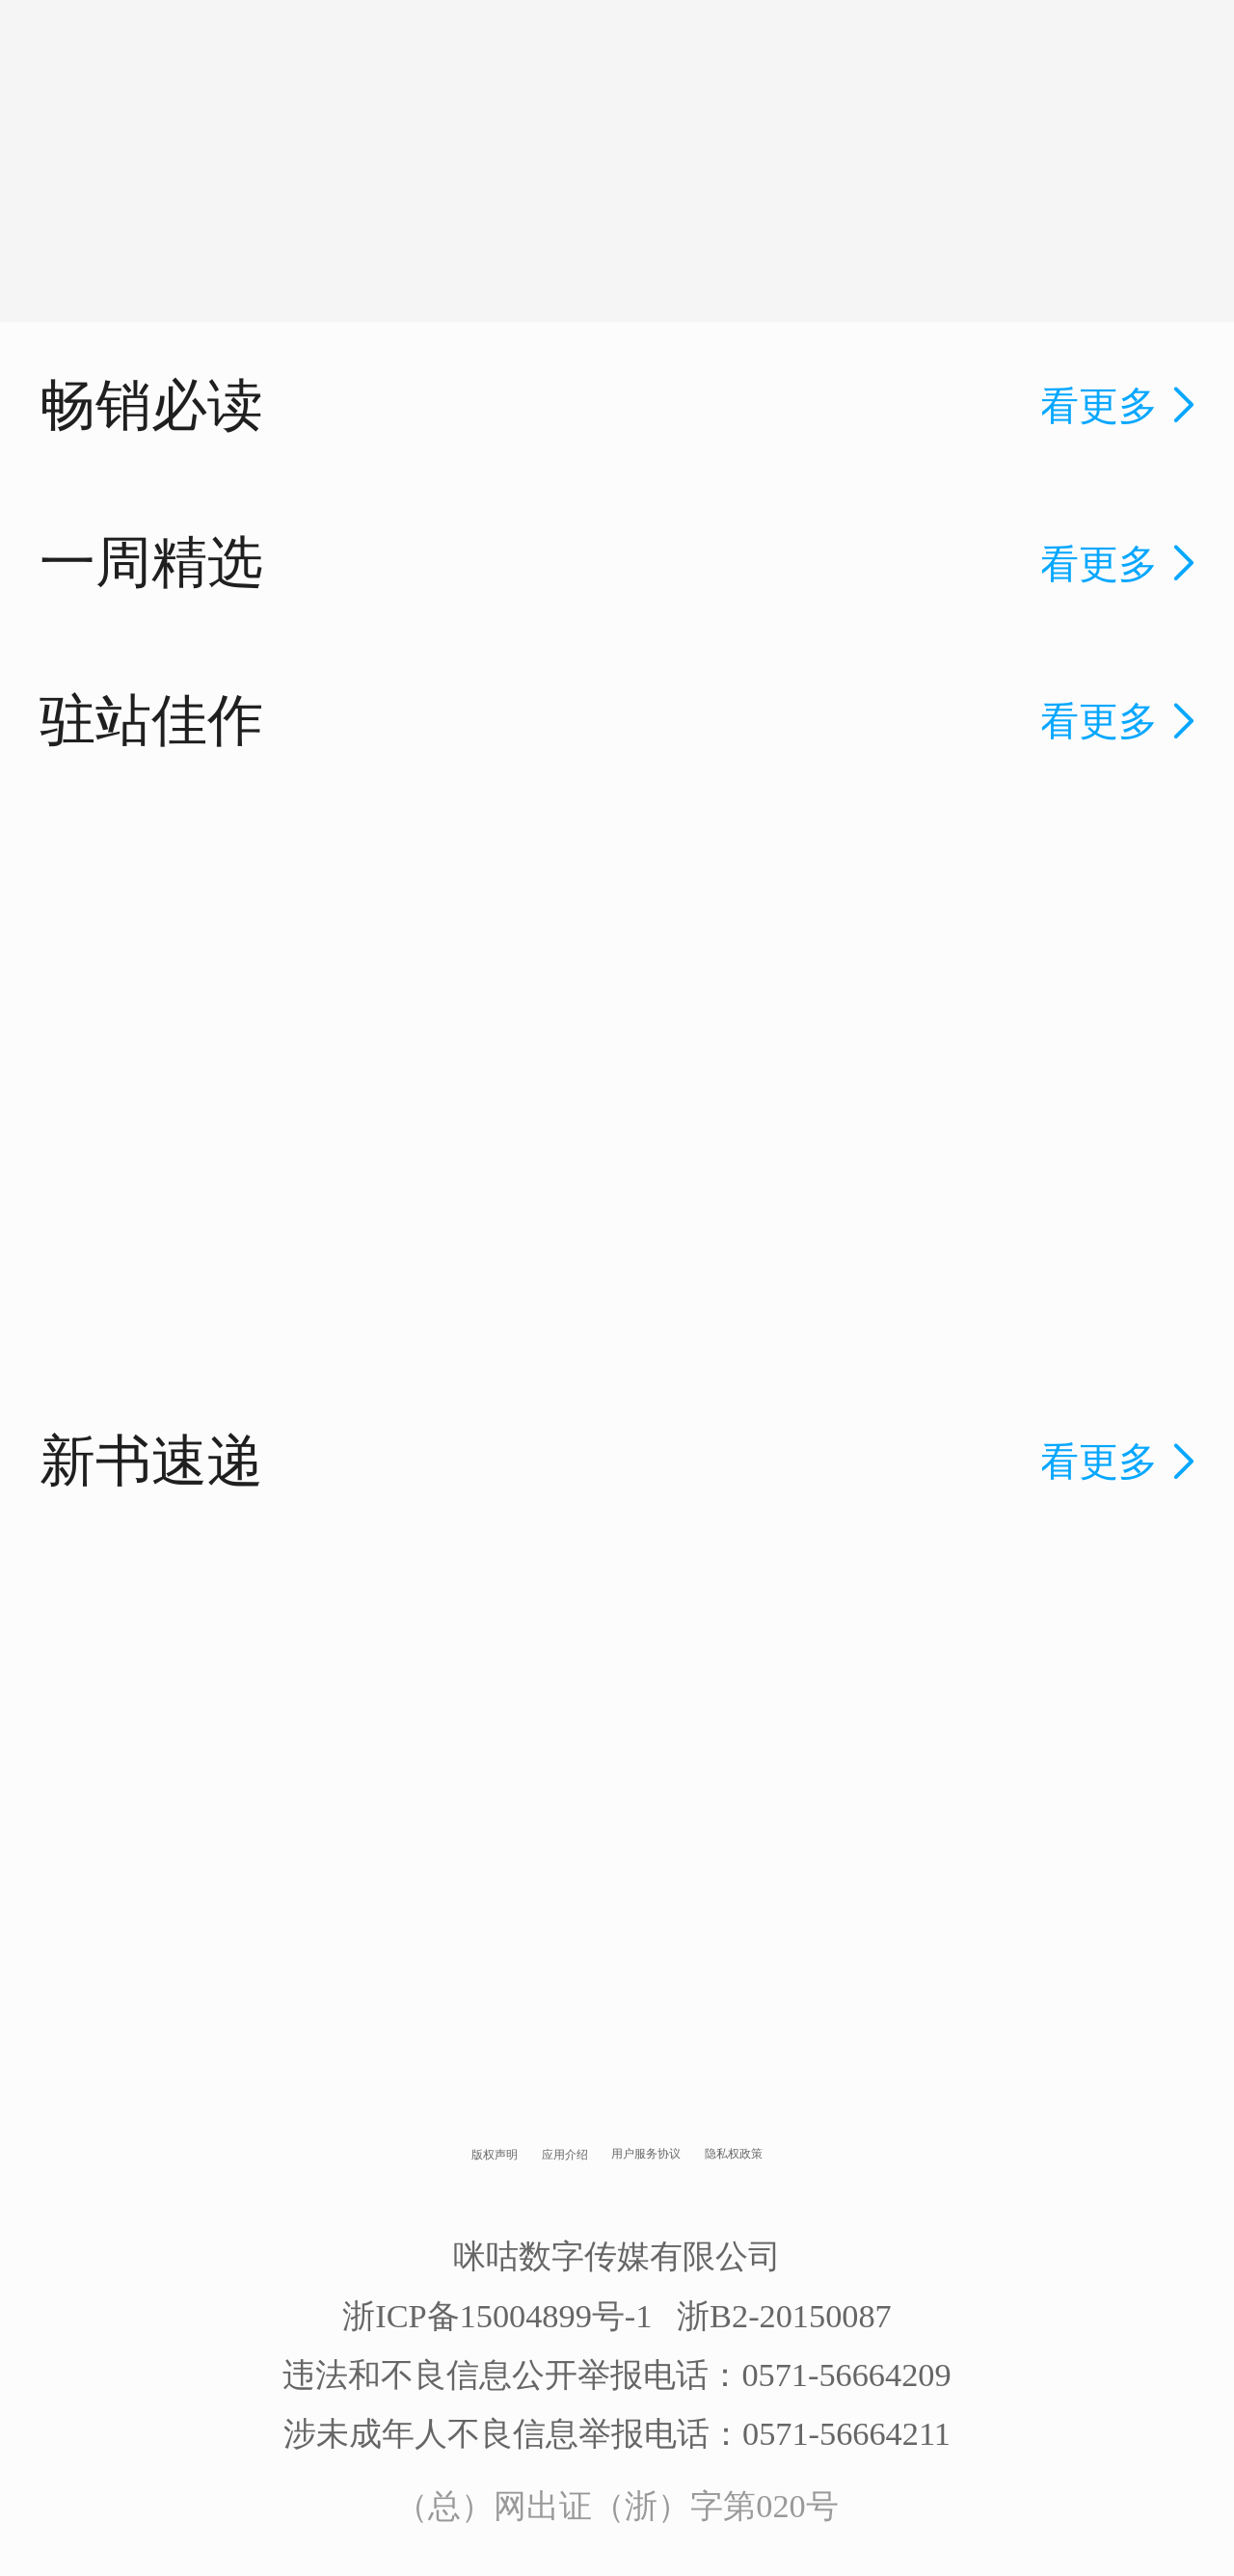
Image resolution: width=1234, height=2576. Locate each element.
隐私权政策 (734, 2153)
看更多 (1121, 406)
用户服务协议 (646, 2153)
